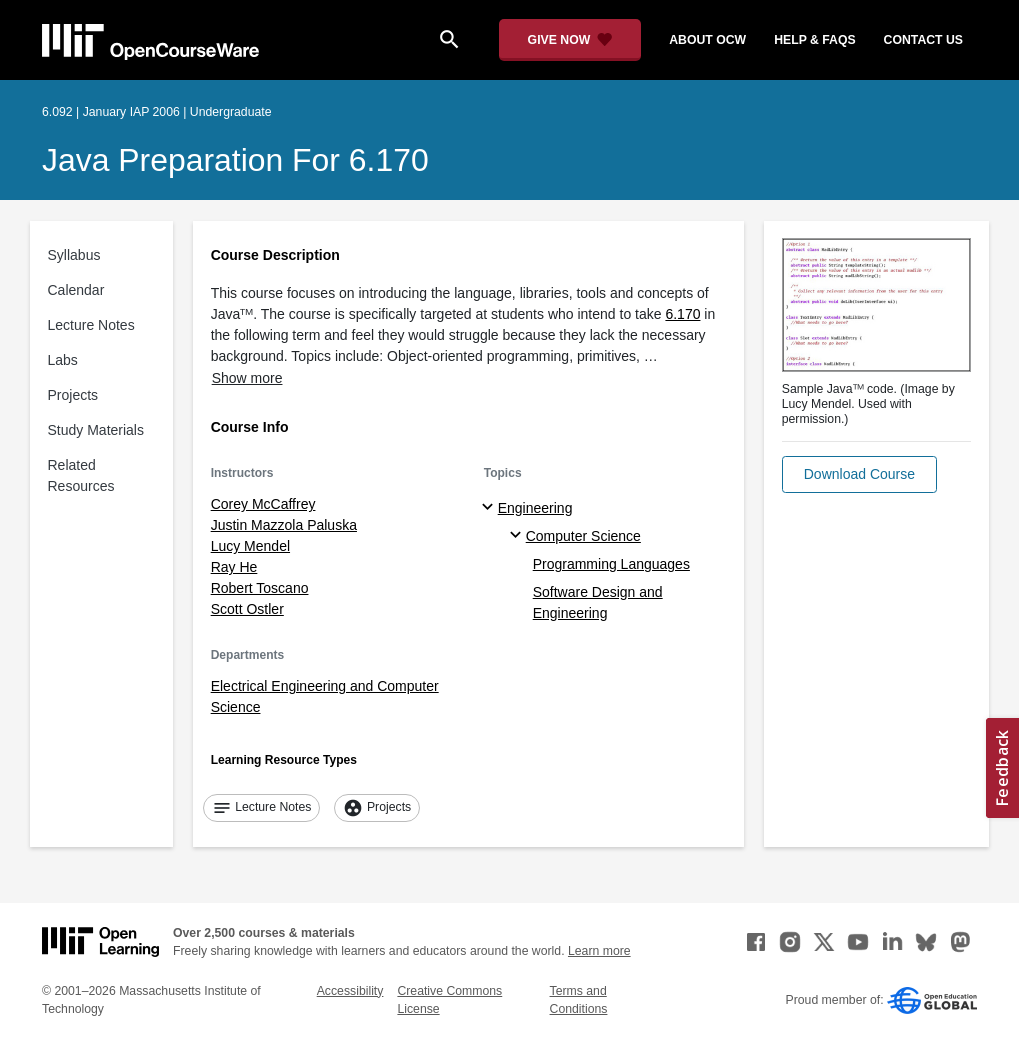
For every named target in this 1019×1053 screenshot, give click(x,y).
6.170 (682, 314)
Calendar (76, 290)
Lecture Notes (91, 325)
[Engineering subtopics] (490, 508)
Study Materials (96, 430)
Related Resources (81, 475)
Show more (247, 378)
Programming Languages (611, 564)
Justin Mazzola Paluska (284, 525)
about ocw (707, 40)
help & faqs (814, 40)
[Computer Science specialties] (518, 536)
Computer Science (583, 536)
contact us (923, 40)
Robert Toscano (260, 588)
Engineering (535, 508)
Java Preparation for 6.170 (235, 160)
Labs (63, 360)
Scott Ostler (247, 609)
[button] (859, 474)
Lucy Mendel (250, 546)
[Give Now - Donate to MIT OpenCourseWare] (570, 40)
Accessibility (350, 991)
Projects (73, 395)
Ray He (234, 567)
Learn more (599, 951)
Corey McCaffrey (263, 504)
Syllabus (74, 255)
